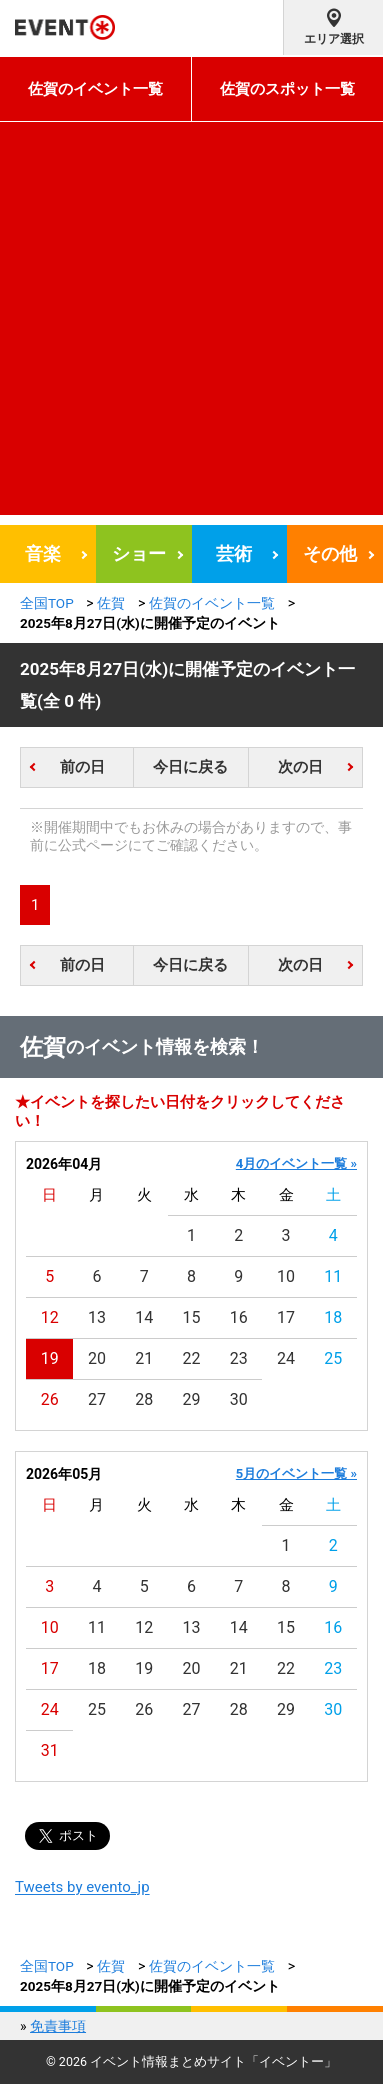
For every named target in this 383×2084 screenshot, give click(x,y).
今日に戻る (190, 767)
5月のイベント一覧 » (296, 1473)
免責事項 (58, 2026)
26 (50, 1399)
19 (50, 1358)
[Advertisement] (191, 323)
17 (286, 1317)
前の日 (82, 767)
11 (333, 1276)
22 (192, 1358)
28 (144, 1399)
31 (50, 1750)
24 (286, 1358)
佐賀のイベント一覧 (95, 89)
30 (239, 1399)
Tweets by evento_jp (82, 1887)
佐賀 (111, 603)
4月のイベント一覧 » (296, 1163)
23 (239, 1358)
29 (192, 1399)
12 (50, 1317)
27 (97, 1399)
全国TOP (47, 603)
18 (333, 1317)
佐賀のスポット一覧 (287, 89)
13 (97, 1317)
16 (239, 1317)
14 (144, 1317)
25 (333, 1358)
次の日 (300, 767)
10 (286, 1276)
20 (97, 1358)
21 (144, 1358)
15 (192, 1317)
